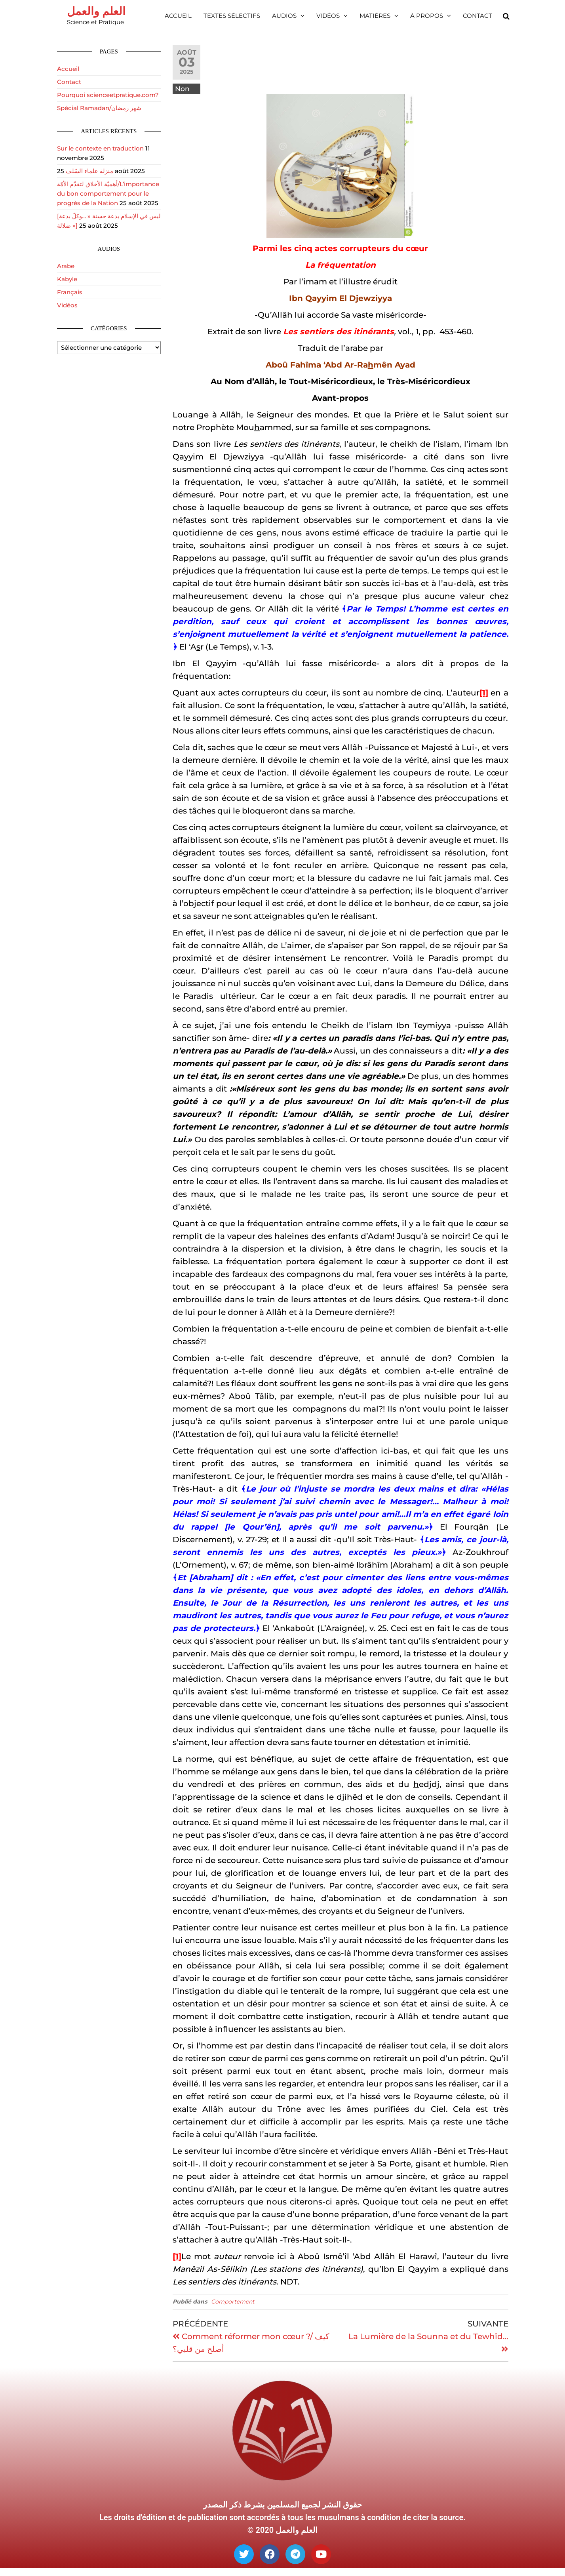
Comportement (233, 2301)
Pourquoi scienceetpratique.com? (108, 95)
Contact (477, 15)
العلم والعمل (96, 11)
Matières (375, 15)
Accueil (178, 15)
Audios (284, 15)
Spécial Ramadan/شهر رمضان (99, 108)
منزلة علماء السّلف (89, 171)
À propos (426, 15)
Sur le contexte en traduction (100, 148)
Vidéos (328, 15)
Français (69, 292)
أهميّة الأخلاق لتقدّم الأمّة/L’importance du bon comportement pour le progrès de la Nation (108, 193)
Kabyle (67, 279)
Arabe (65, 266)
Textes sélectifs (232, 15)
